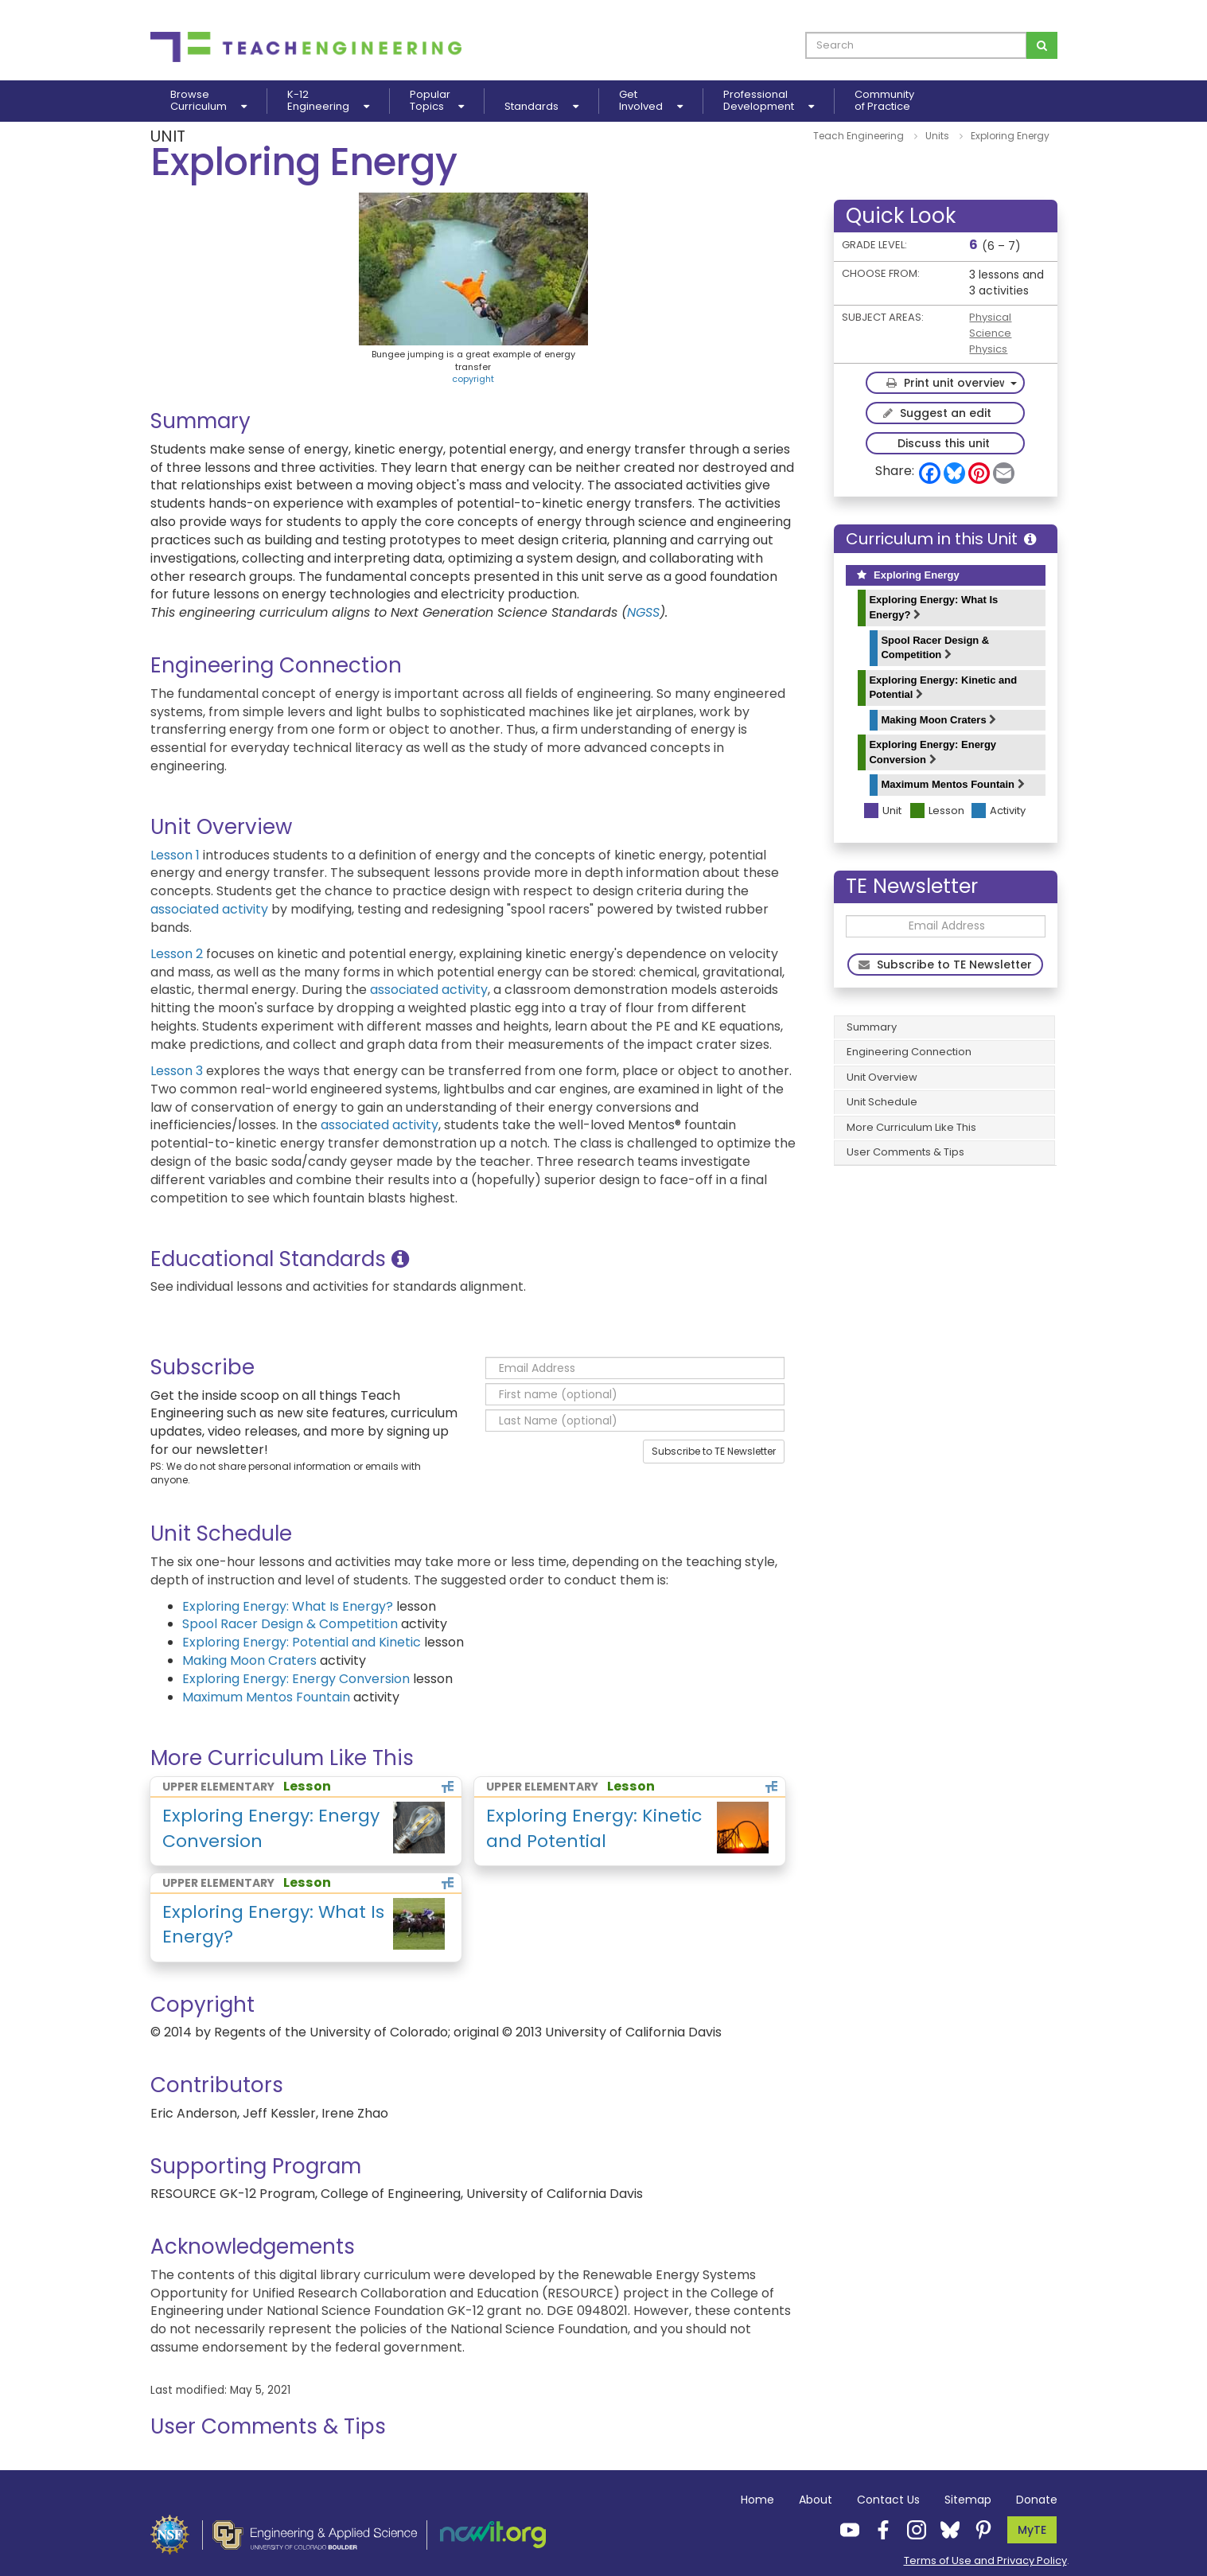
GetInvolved (651, 101)
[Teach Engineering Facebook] (878, 2529)
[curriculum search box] (916, 45)
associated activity (209, 909)
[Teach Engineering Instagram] (912, 2529)
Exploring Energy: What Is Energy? (933, 607)
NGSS (643, 612)
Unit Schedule (882, 1101)
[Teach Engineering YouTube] (845, 2529)
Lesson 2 (176, 954)
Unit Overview (882, 1077)
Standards (541, 106)
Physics (988, 349)
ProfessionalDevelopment (768, 101)
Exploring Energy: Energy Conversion (932, 752)
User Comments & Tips (905, 1151)
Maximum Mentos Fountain (952, 784)
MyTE (1032, 2530)
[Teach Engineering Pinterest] (978, 2529)
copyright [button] (473, 378)
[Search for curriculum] (1041, 45)
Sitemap (967, 2499)
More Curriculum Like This (911, 1127)
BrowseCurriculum (208, 101)
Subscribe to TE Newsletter (714, 1451)
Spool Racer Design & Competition (935, 647)
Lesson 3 (176, 1071)
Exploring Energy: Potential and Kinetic (301, 1642)
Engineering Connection (909, 1051)
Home (757, 2499)
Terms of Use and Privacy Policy (985, 2560)
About (815, 2500)
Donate (1036, 2499)
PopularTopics (437, 101)
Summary (872, 1027)
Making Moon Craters (938, 720)
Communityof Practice (884, 101)
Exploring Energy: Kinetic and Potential (943, 687)
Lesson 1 (175, 855)
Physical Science (990, 325)
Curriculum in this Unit (941, 539)
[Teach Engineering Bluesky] (945, 2529)
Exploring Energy (908, 575)
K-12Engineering (328, 101)
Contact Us (888, 2499)
